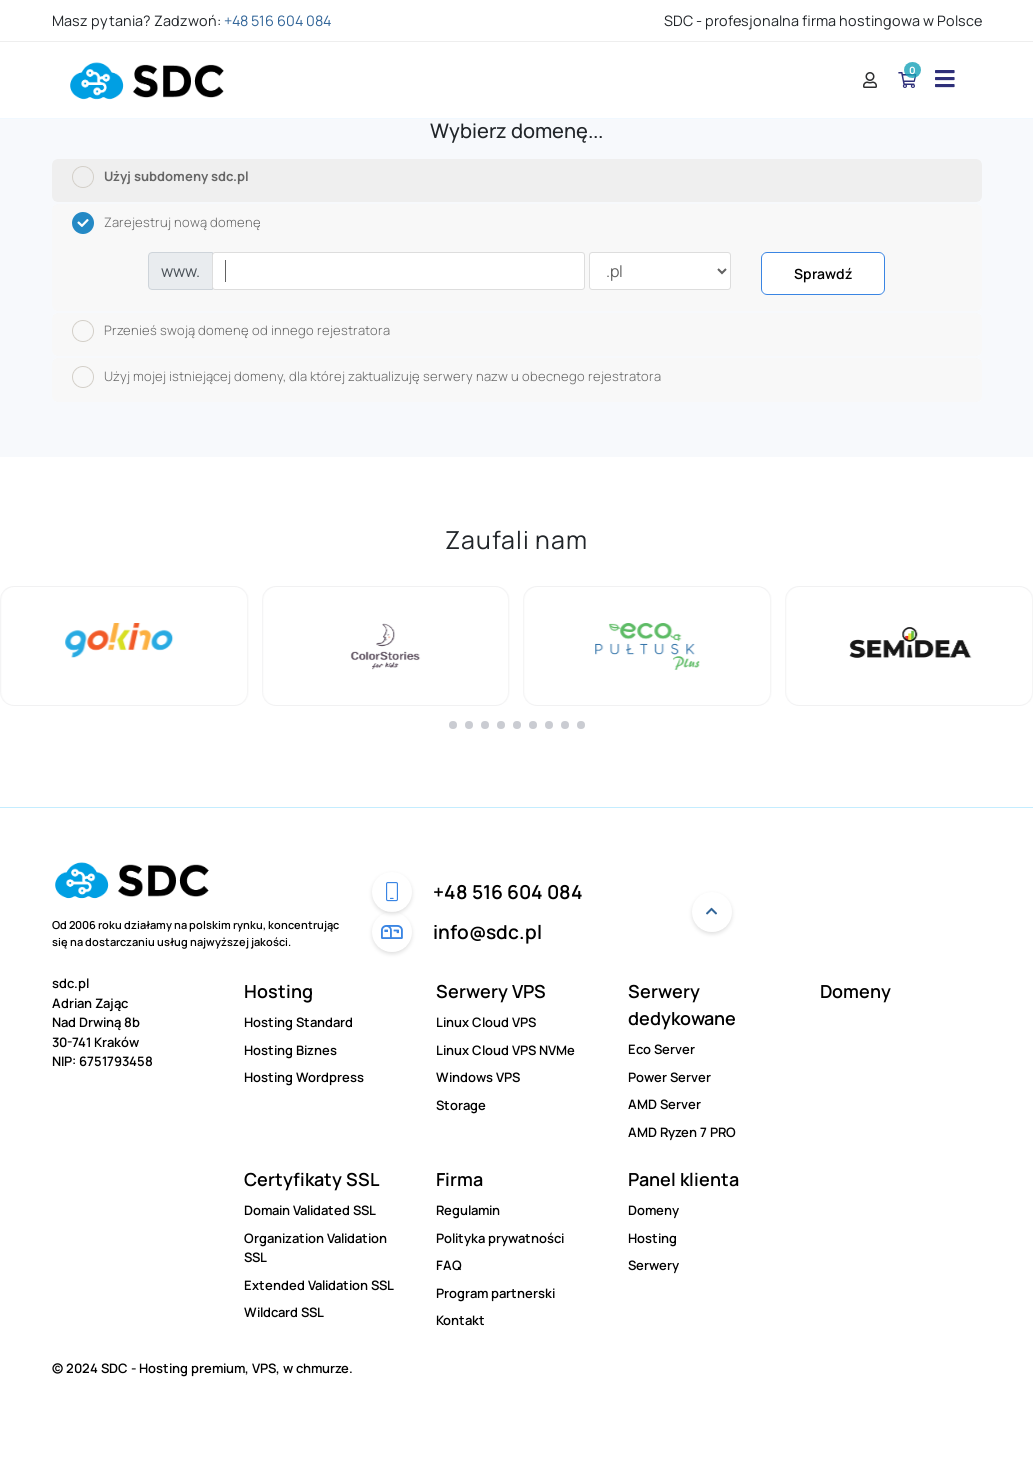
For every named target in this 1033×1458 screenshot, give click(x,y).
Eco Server (661, 1049)
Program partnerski (495, 1293)
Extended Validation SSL (319, 1285)
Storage (461, 1105)
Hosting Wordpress (304, 1077)
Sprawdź (823, 273)
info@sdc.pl (457, 932)
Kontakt (460, 1320)
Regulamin (468, 1210)
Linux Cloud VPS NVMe (505, 1050)
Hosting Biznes (290, 1050)
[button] (453, 725)
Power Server (669, 1077)
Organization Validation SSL (315, 1248)
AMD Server (664, 1104)
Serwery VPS (491, 991)
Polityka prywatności (500, 1238)
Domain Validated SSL (310, 1210)
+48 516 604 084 (277, 20)
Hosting (278, 991)
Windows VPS (478, 1077)
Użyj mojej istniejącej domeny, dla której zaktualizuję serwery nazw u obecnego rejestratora (366, 377)
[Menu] (940, 79)
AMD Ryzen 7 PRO (682, 1132)
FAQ (449, 1265)
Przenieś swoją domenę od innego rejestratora (231, 331)
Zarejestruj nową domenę (166, 223)
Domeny (855, 991)
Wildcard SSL (284, 1312)
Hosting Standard (298, 1022)
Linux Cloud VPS (486, 1022)
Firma (459, 1179)
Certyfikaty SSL (311, 1179)
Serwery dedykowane (682, 1004)
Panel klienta (683, 1179)
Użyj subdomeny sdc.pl (160, 177)
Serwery (653, 1265)
